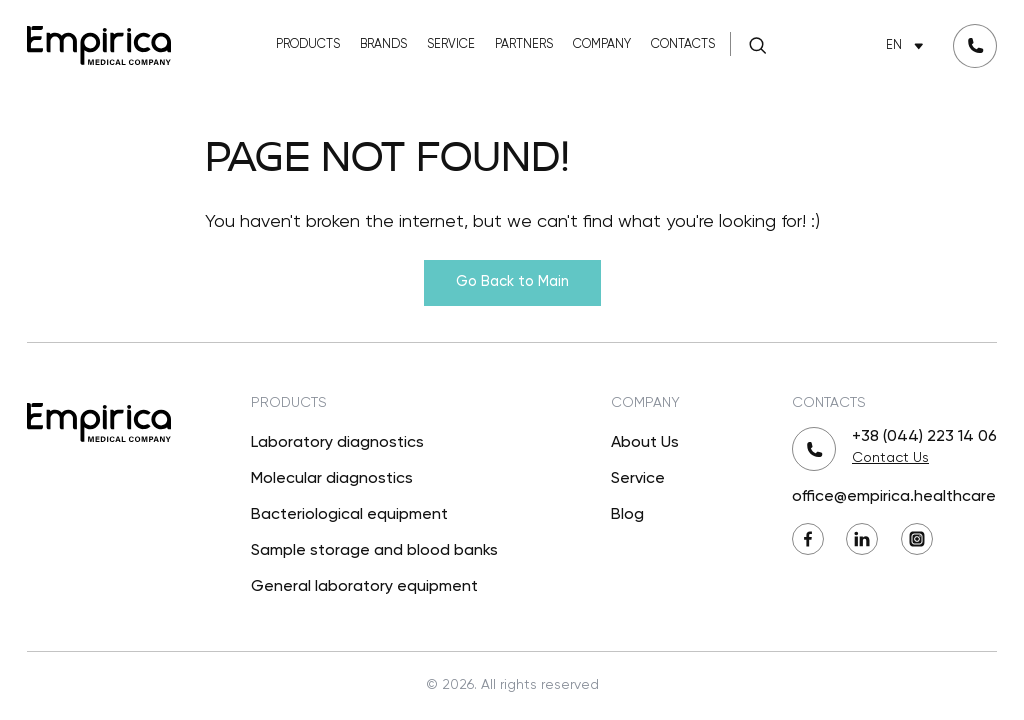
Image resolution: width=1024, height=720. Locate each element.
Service (451, 44)
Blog (627, 515)
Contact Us (890, 458)
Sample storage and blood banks (374, 551)
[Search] (757, 46)
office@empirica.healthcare (894, 497)
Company (602, 44)
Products (308, 44)
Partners (524, 44)
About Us (645, 443)
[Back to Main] (99, 43)
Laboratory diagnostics (337, 443)
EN (908, 46)
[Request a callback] (975, 46)
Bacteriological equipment (349, 515)
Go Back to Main (512, 282)
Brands (383, 44)
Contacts (683, 44)
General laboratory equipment (364, 587)
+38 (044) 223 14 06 (924, 437)
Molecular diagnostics (332, 479)
